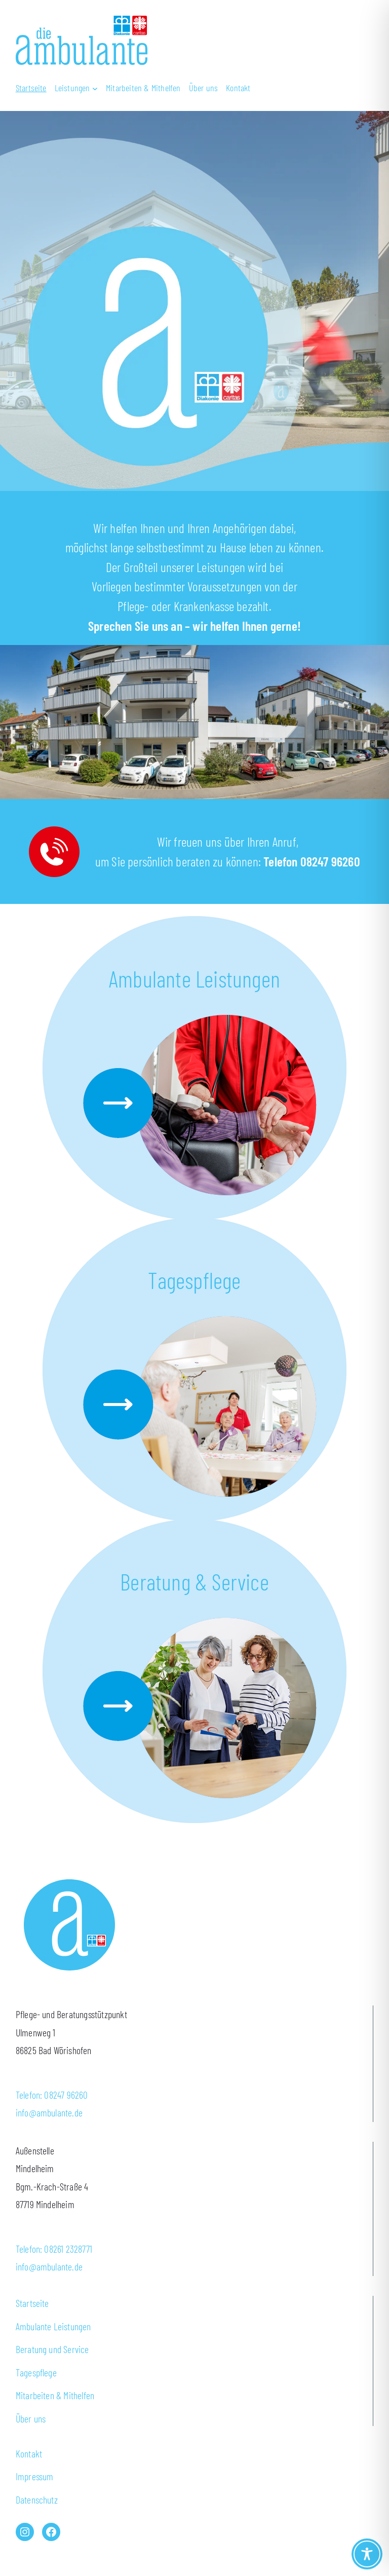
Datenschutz (37, 2499)
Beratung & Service (194, 1581)
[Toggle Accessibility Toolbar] (367, 2554)
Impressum (35, 2476)
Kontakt (29, 2453)
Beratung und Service (52, 2349)
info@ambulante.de (49, 2112)
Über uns (31, 2418)
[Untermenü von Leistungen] (76, 88)
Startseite (32, 2303)
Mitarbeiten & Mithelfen (55, 2395)
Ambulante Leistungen (194, 978)
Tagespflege (194, 1280)
